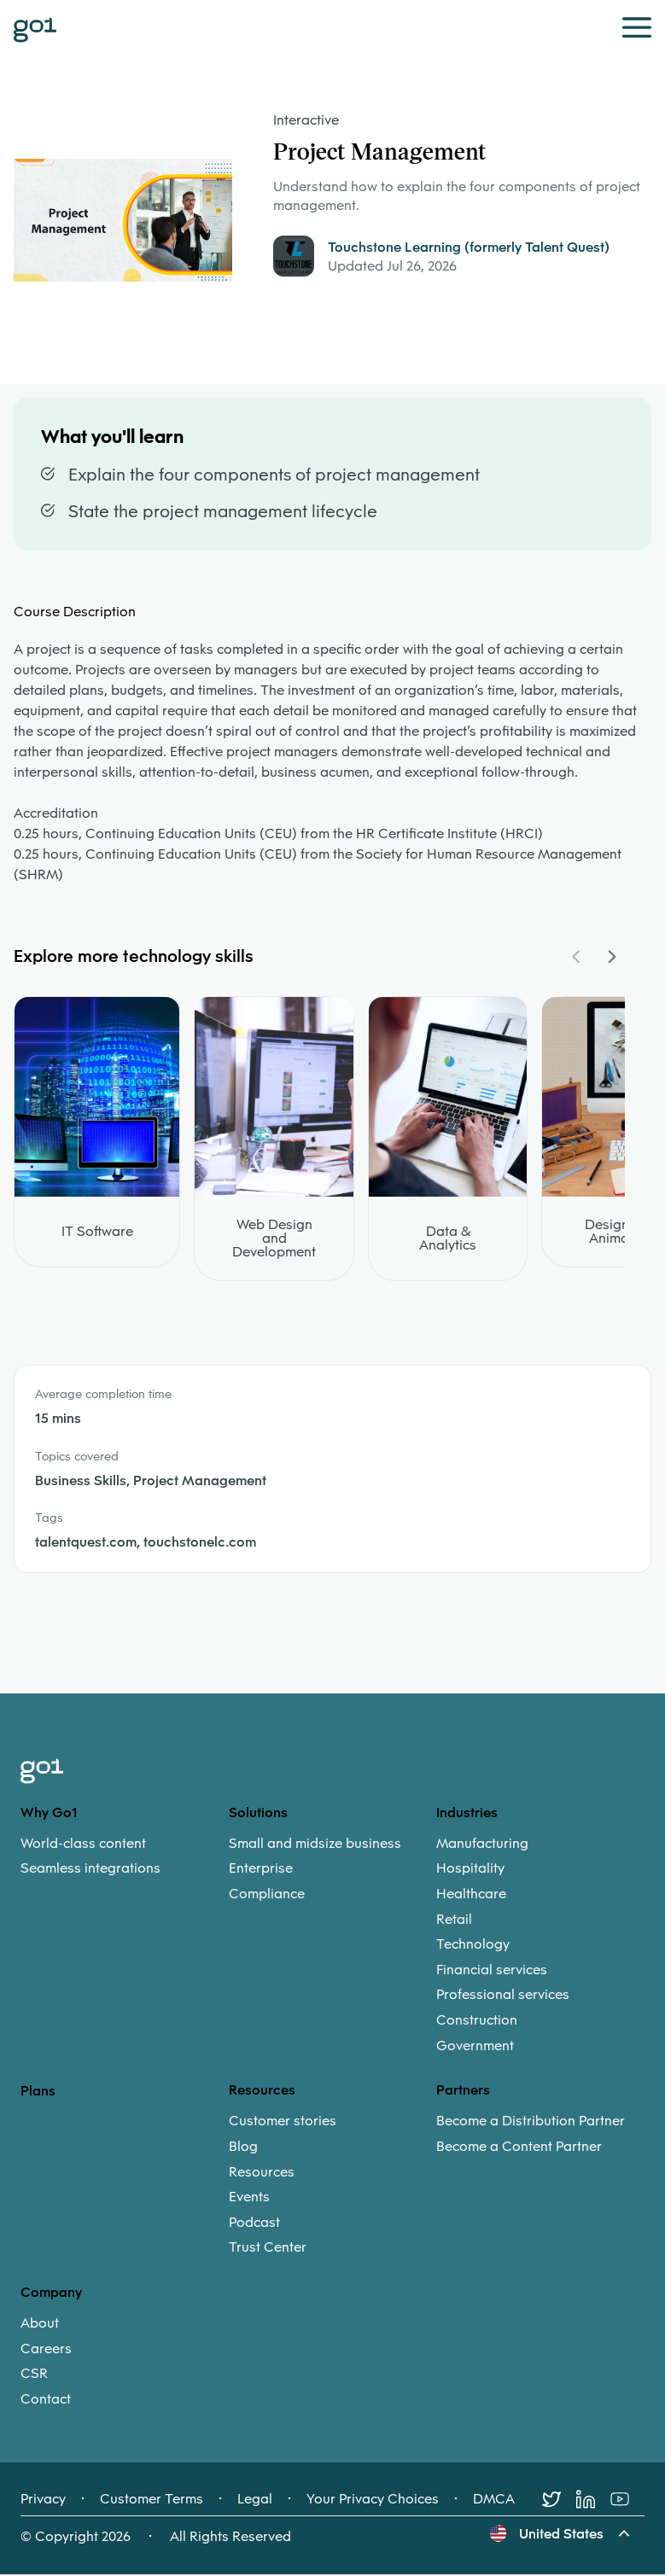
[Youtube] (627, 2500)
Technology (473, 1945)
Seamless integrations (90, 1870)
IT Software (97, 1232)
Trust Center (267, 2249)
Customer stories (282, 2122)
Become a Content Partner (519, 2147)
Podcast (254, 2223)
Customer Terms (151, 2500)
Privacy (43, 2500)
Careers (46, 2349)
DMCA (494, 2500)
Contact (45, 2400)
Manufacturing (482, 1844)
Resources (262, 2173)
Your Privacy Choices (372, 2500)
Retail (454, 1920)
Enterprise (261, 1870)
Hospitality (470, 1870)
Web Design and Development (274, 1239)
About (39, 2324)
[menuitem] (124, 1857)
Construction (476, 2021)
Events (249, 2197)
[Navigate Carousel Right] (611, 958)
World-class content (83, 1844)
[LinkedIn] (593, 2500)
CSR (34, 2375)
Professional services (502, 1996)
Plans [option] (37, 2091)
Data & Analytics (447, 1239)
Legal (254, 2500)
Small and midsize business (315, 1844)
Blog (243, 2147)
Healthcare (471, 1894)
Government (475, 2046)
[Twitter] (559, 2500)
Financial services (491, 1970)
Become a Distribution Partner (530, 2122)
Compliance (267, 1894)
